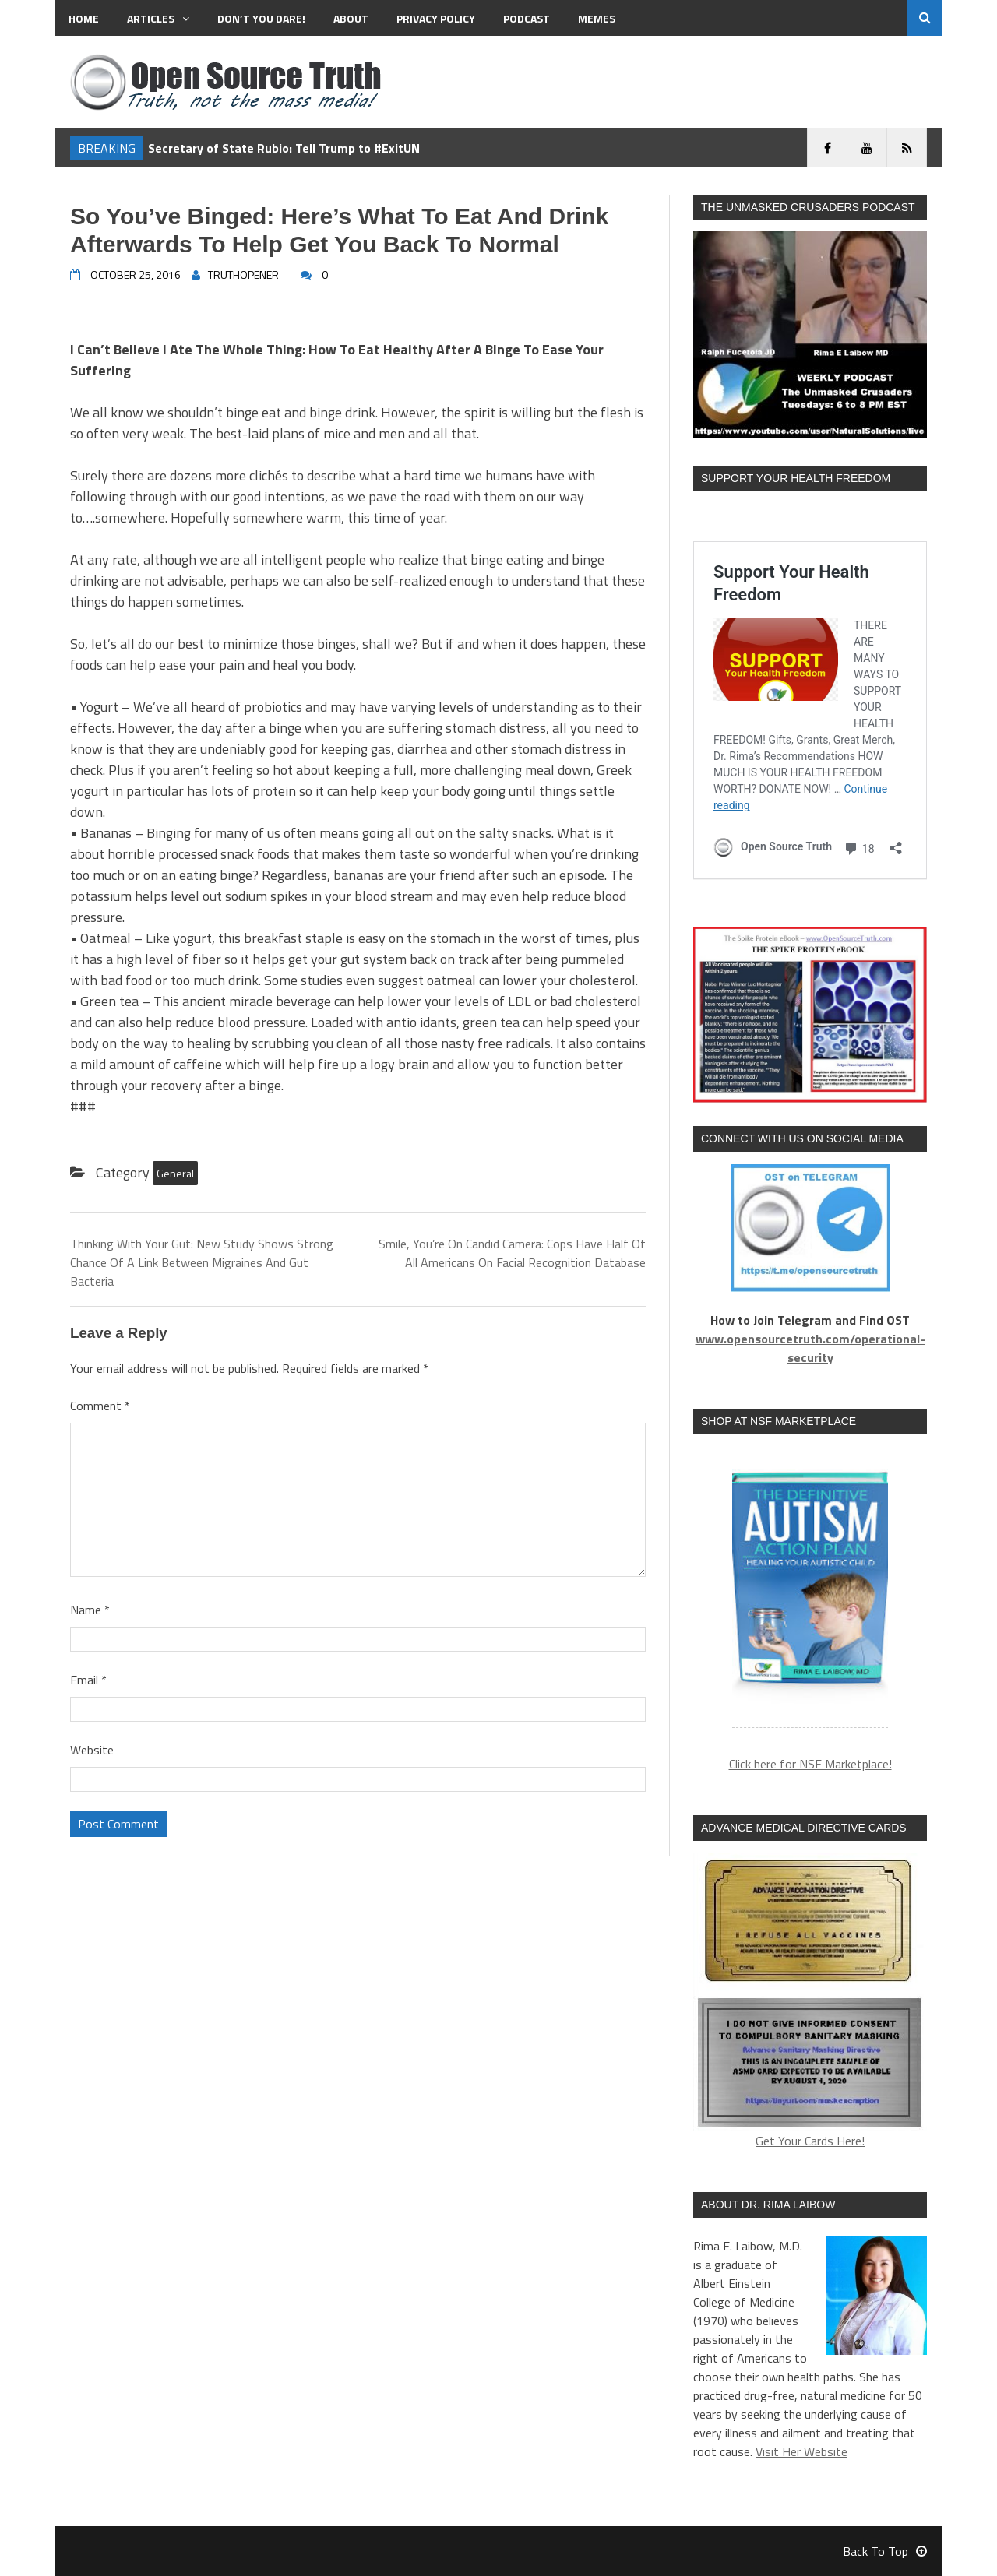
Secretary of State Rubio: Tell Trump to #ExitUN (284, 148)
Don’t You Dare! (261, 18)
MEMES (596, 18)
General (175, 1173)
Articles (158, 18)
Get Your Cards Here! (810, 2002)
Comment (100, 1405)
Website (92, 1749)
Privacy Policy (435, 18)
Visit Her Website (801, 2451)
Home (84, 18)
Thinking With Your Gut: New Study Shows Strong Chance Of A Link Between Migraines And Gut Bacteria (201, 1262)
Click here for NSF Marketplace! (810, 1763)
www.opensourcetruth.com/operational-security (810, 1348)
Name (90, 1609)
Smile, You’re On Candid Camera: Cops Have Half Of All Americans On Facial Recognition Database (512, 1253)
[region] (810, 1590)
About (350, 18)
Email (88, 1679)
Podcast (526, 18)
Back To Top (885, 2551)
